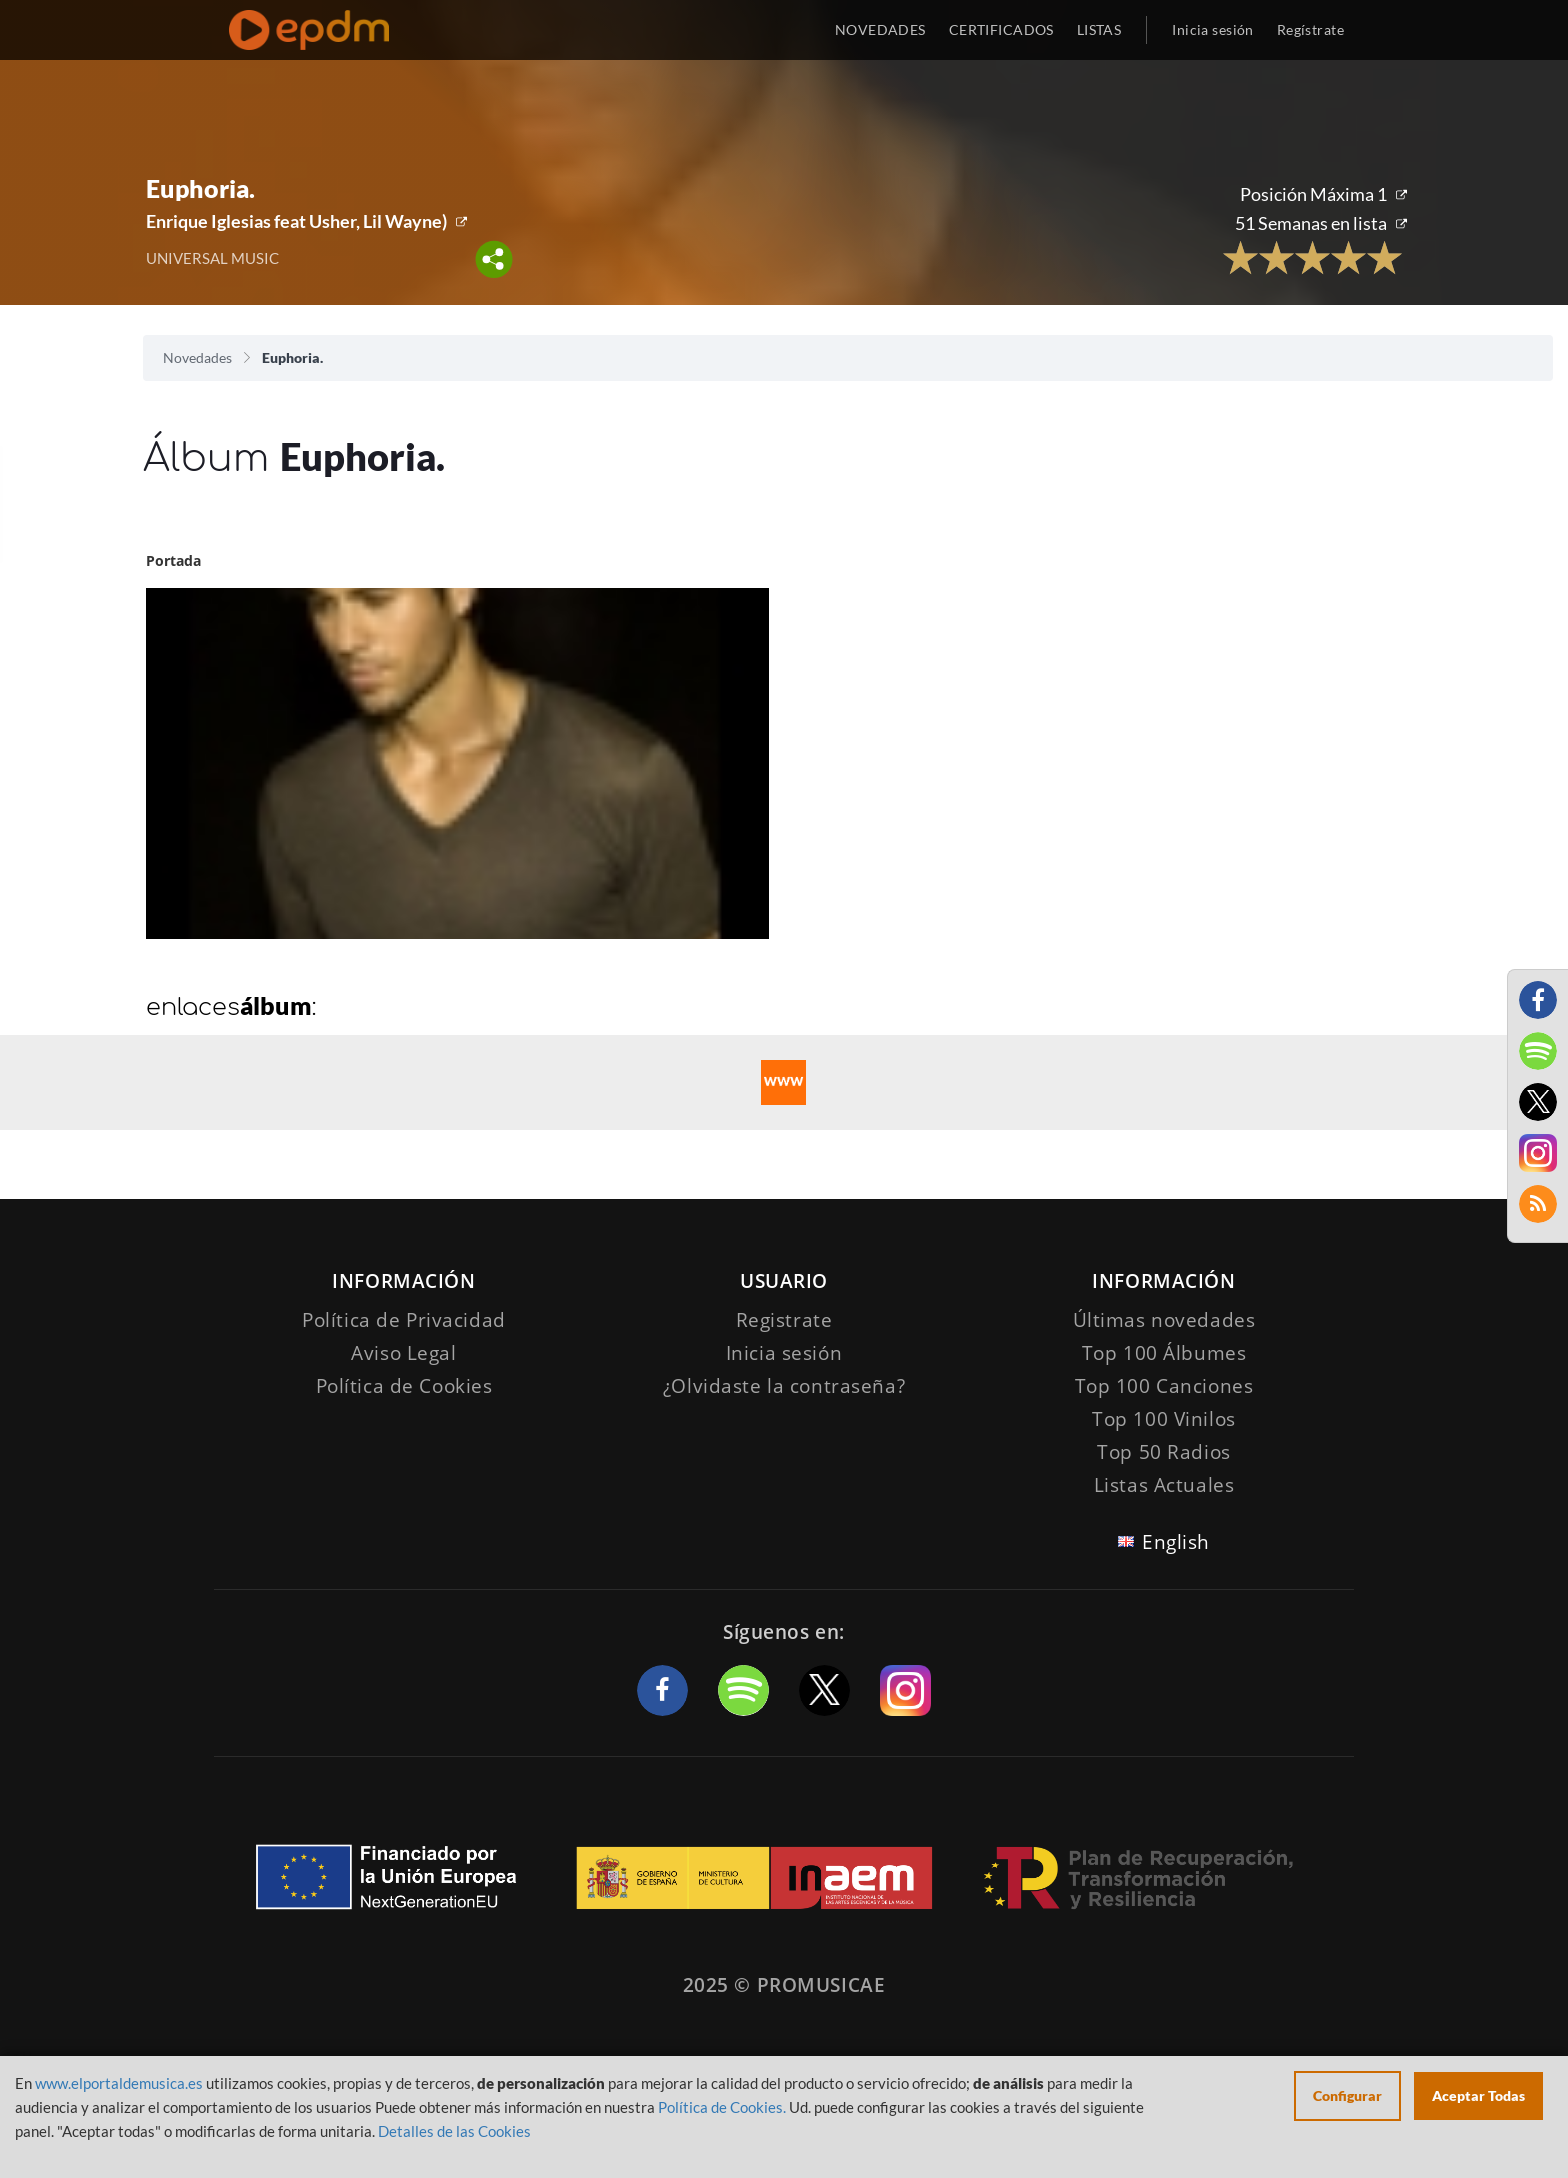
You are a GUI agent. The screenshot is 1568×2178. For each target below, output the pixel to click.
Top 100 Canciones (1164, 1386)
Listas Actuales (1164, 1485)
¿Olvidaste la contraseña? (784, 1386)
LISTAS (1099, 29)
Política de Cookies (404, 1386)
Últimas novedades (1164, 1320)
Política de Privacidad (404, 1320)
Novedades (197, 357)
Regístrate (1310, 29)
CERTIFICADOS (1001, 29)
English (1176, 1542)
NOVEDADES (880, 29)
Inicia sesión (1212, 29)
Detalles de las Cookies (454, 2131)
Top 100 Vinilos (1164, 1419)
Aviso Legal (403, 1353)
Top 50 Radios (1163, 1452)
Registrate (784, 1320)
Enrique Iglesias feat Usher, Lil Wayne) (296, 221)
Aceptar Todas (1478, 2095)
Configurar (1347, 2095)
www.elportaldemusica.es (119, 2083)
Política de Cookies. (722, 2107)
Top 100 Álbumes (1164, 1353)
